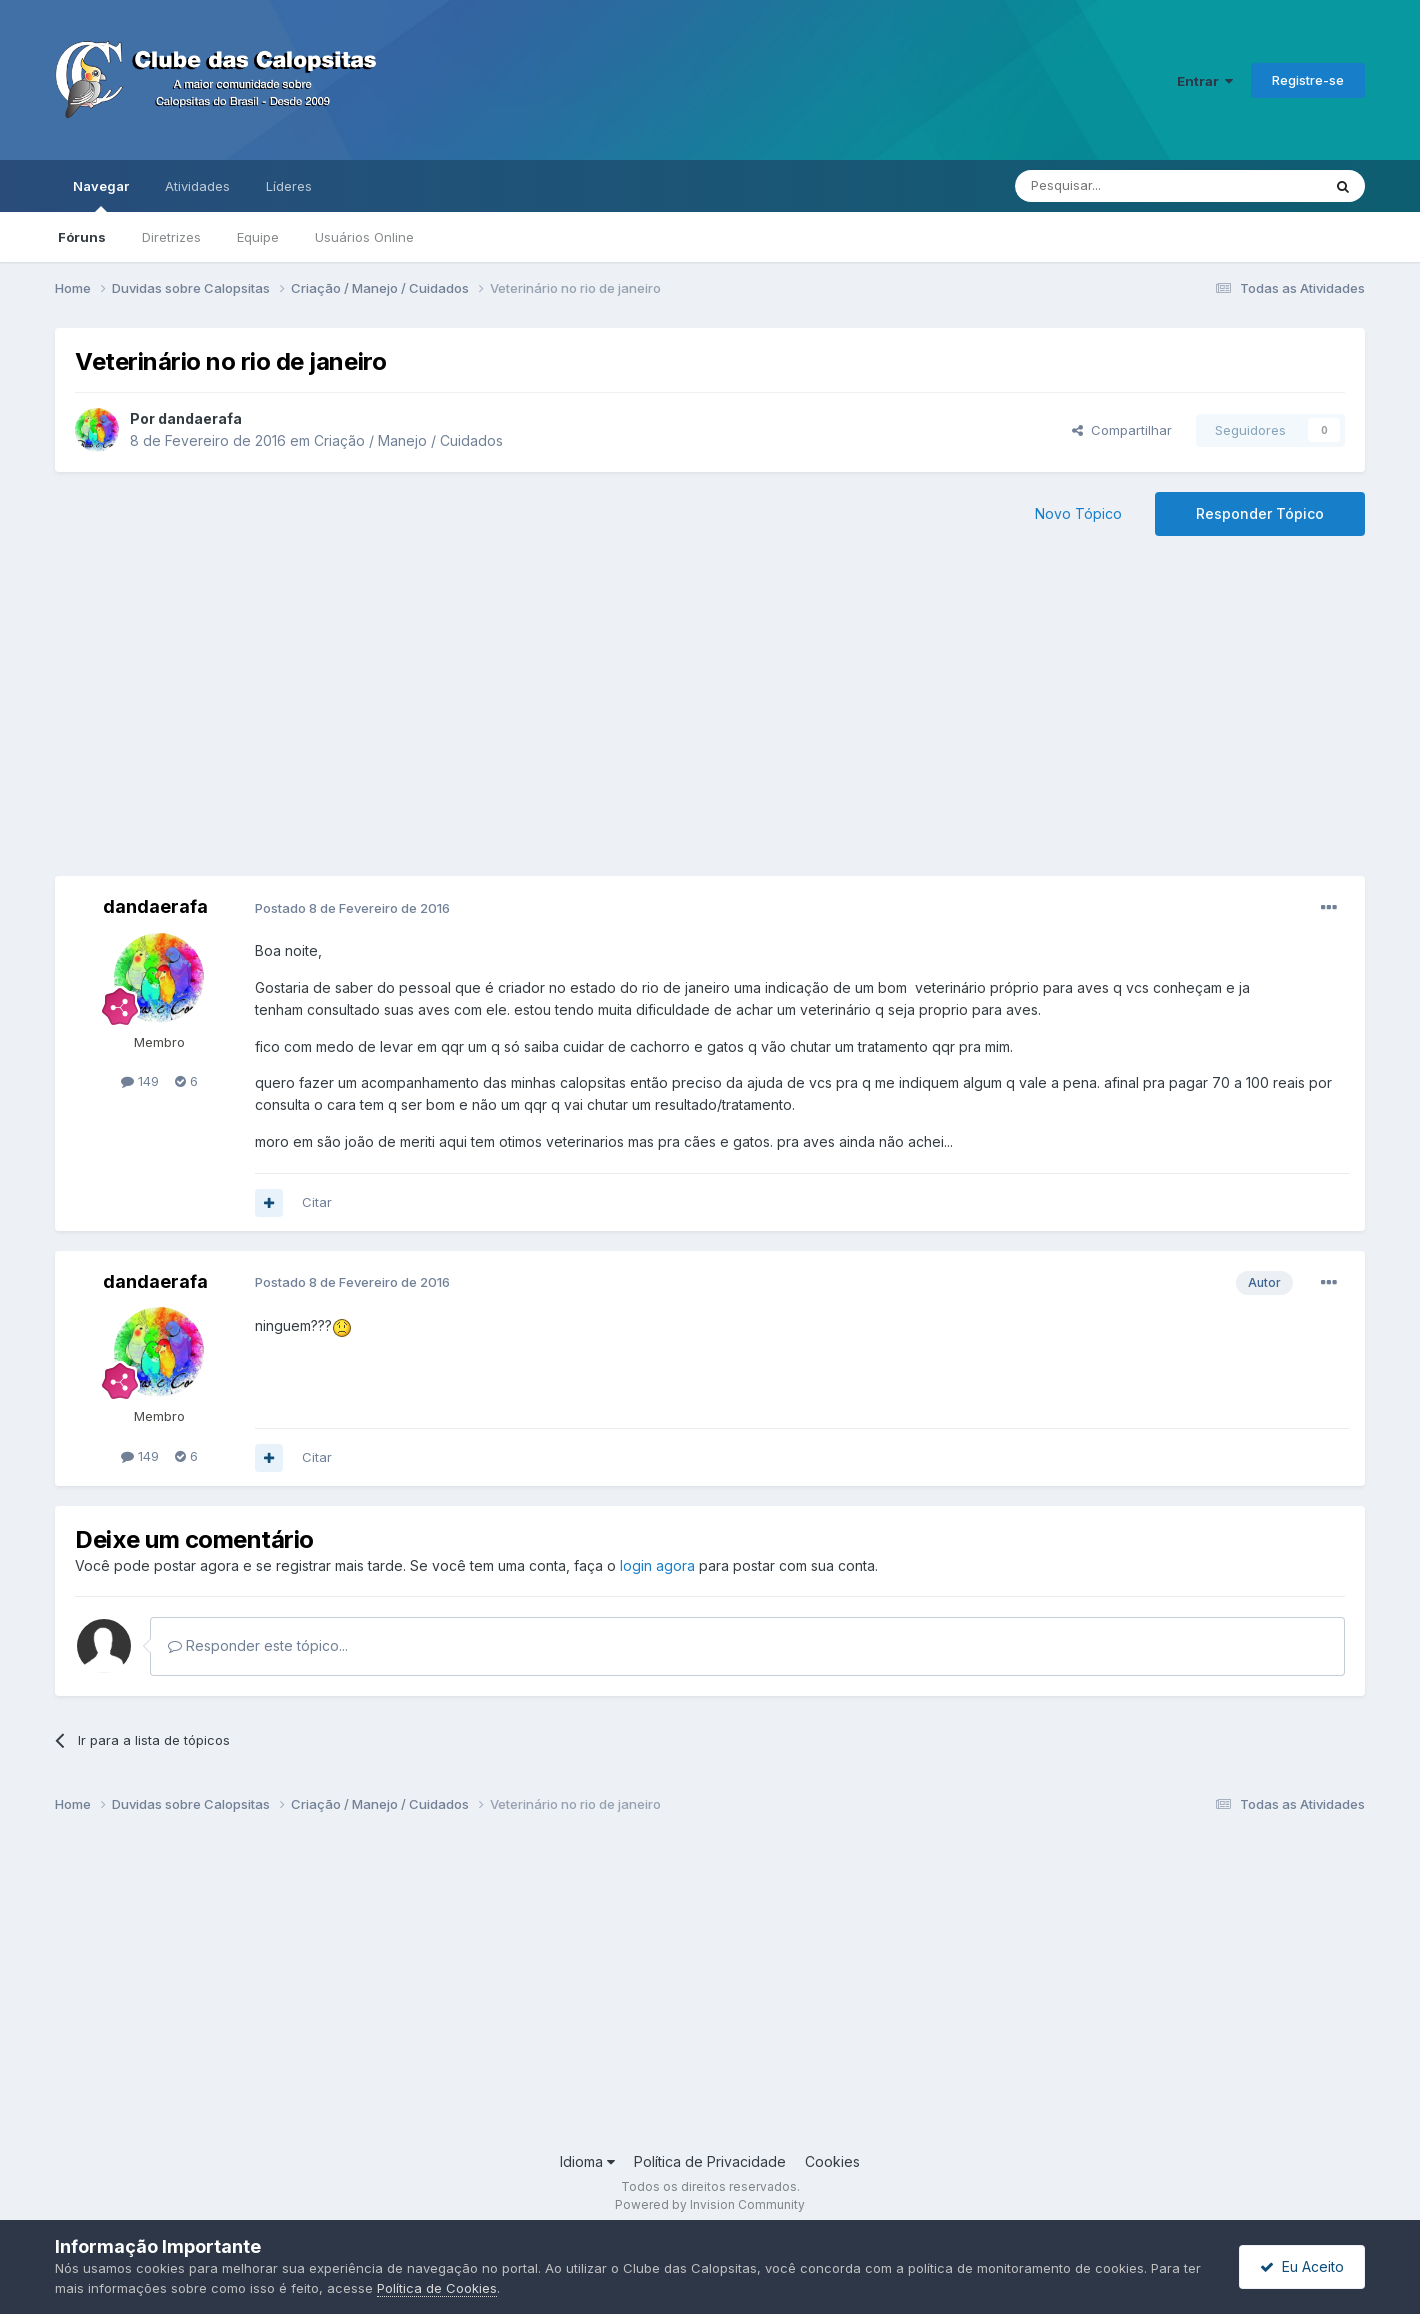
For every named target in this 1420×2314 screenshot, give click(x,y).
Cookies (832, 2161)
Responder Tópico (1260, 513)
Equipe (258, 237)
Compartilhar (1122, 430)
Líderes (289, 186)
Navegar (101, 195)
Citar (317, 1202)
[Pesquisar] (1113, 186)
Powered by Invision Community (710, 2204)
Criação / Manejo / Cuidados (408, 440)
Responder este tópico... (258, 1645)
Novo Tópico (1078, 513)
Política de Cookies (437, 2288)
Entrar (1205, 81)
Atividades (197, 186)
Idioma (587, 2161)
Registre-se (1308, 80)
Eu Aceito (1302, 2266)
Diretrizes (171, 237)
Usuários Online (364, 237)
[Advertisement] (710, 716)
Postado (352, 908)
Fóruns (82, 237)
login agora (657, 1565)
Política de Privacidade (710, 2161)
